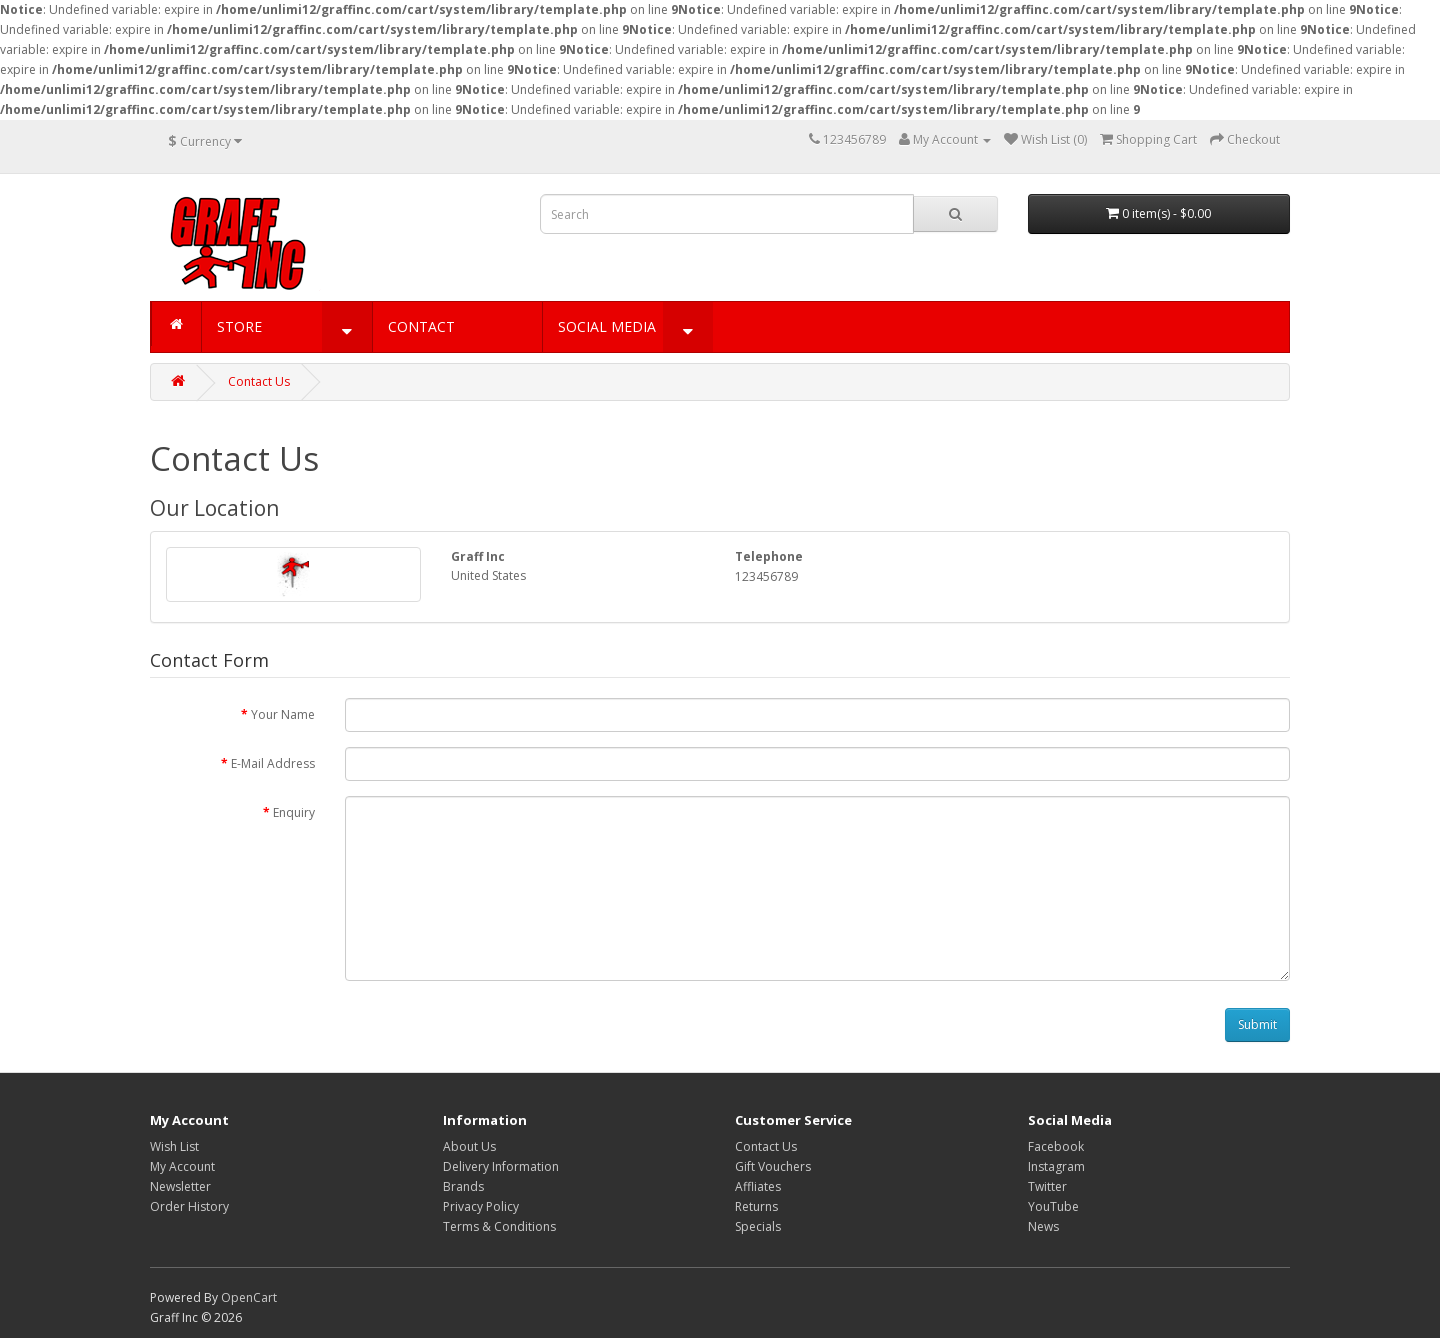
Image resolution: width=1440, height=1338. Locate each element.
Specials (758, 1226)
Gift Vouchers (773, 1166)
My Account (182, 1166)
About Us (469, 1146)
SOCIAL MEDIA (607, 326)
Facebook (1056, 1146)
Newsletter (180, 1186)
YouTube (1053, 1206)
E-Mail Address (273, 763)
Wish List (174, 1146)
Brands (463, 1186)
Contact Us (259, 381)
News (1043, 1226)
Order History (189, 1206)
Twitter (1047, 1186)
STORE (239, 326)
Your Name (283, 714)
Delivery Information (501, 1166)
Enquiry (294, 812)
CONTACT (421, 326)
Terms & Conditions (499, 1226)
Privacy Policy (481, 1206)
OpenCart (249, 1297)
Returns (756, 1206)
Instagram (1056, 1166)
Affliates (758, 1186)
